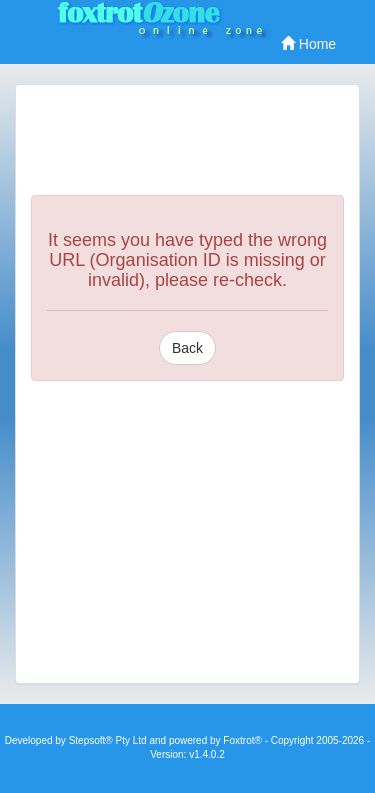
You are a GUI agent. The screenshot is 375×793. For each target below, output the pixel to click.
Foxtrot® (242, 740)
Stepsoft (87, 740)
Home (308, 44)
